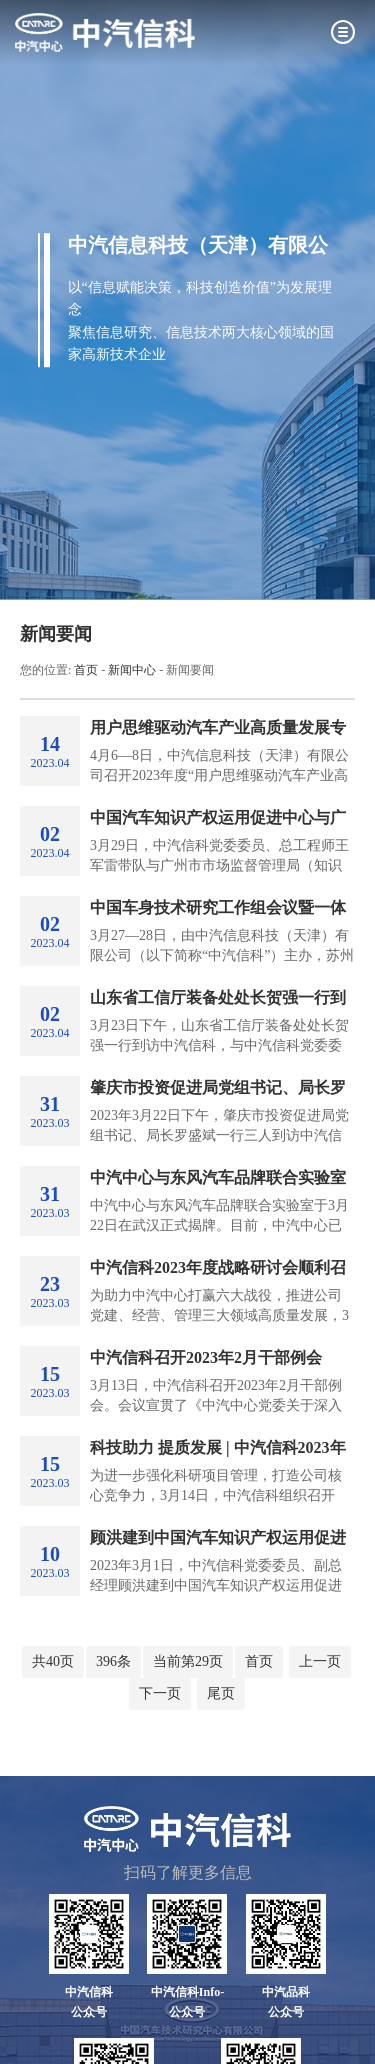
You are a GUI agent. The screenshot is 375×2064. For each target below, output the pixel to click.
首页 (86, 670)
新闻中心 (132, 670)
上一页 (320, 1661)
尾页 (221, 1693)
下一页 (160, 1693)
